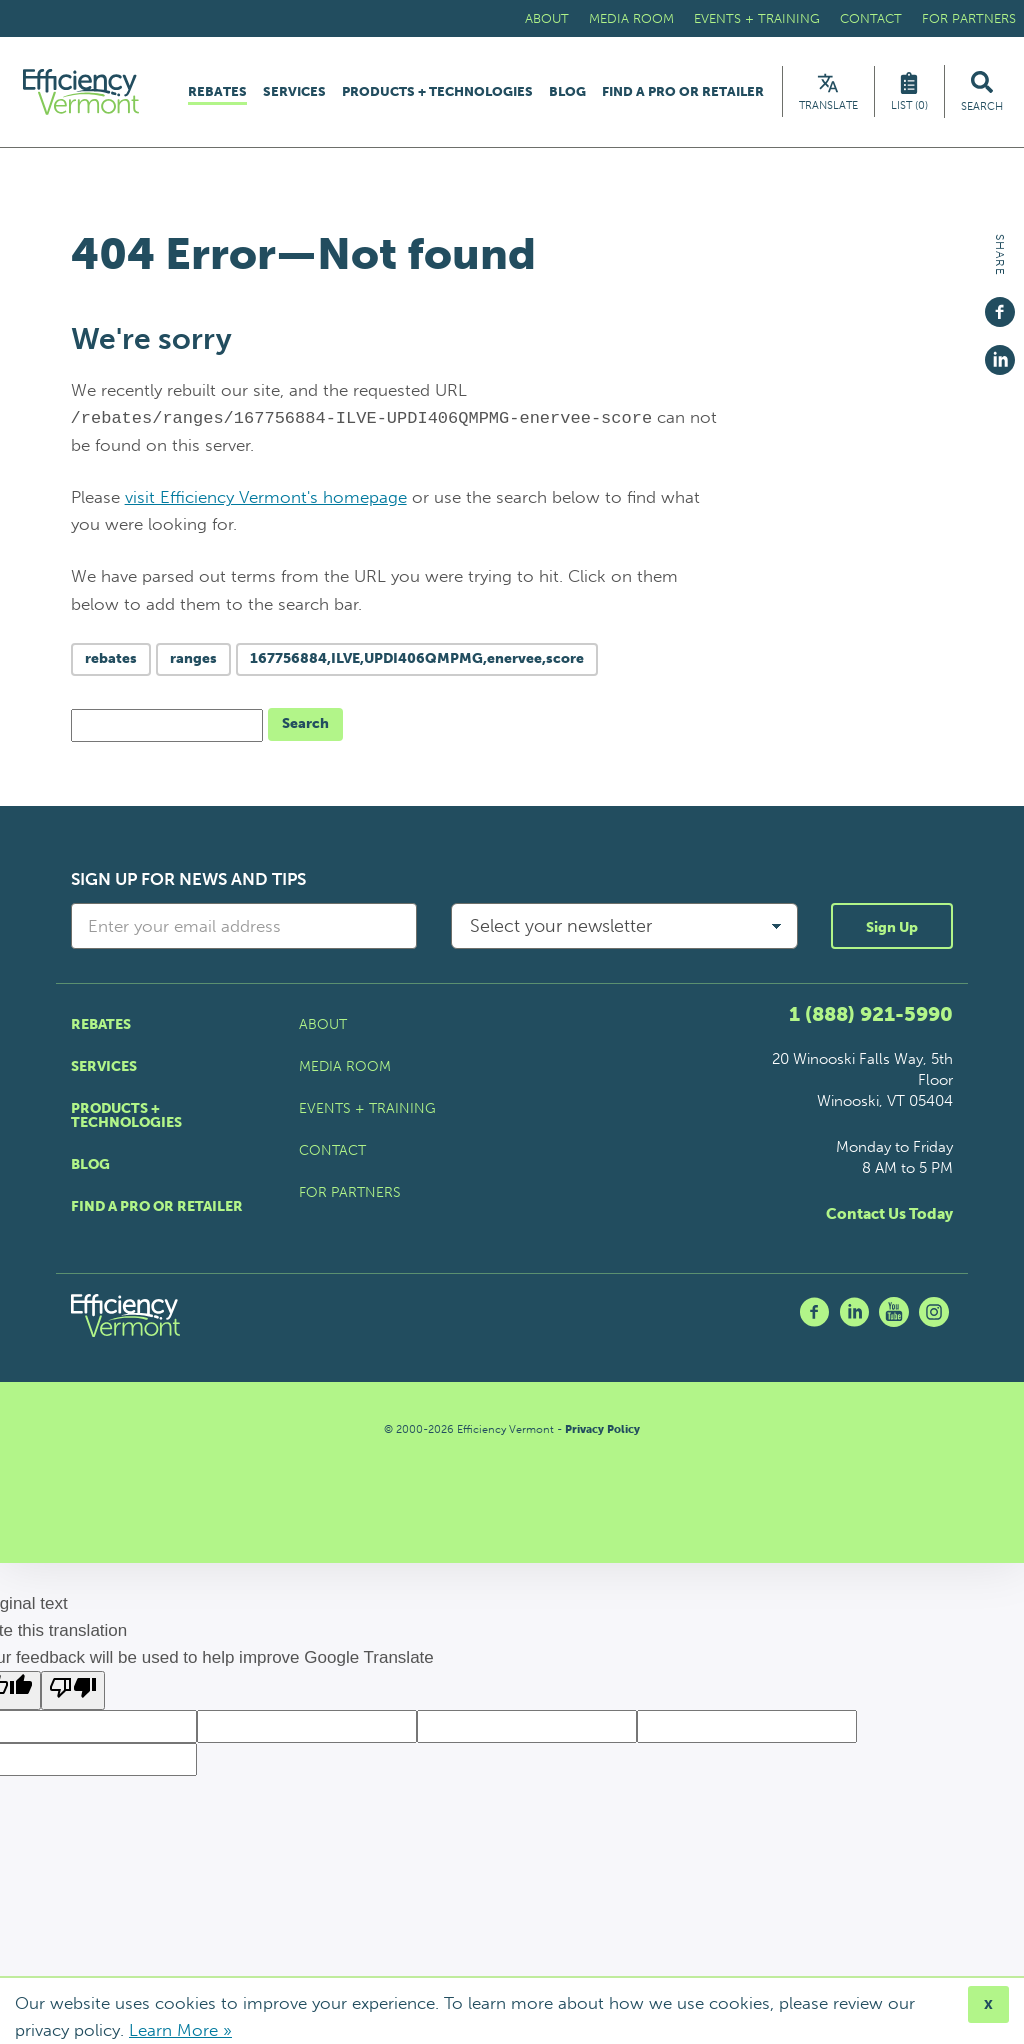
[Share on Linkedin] (1000, 351)
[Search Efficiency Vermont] (982, 94)
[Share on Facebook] (1000, 303)
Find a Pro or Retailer (683, 94)
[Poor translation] (73, 1696)
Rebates (217, 95)
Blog (567, 94)
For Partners (969, 18)
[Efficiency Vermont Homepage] (89, 94)
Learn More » (180, 2030)
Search (305, 728)
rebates (111, 663)
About (547, 18)
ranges (193, 663)
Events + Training (757, 18)
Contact (871, 18)
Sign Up (892, 932)
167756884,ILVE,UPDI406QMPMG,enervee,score (417, 663)
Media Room (631, 18)
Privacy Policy (602, 1434)
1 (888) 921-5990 (871, 1019)
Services (294, 94)
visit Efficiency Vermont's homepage (266, 502)
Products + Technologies (437, 94)
